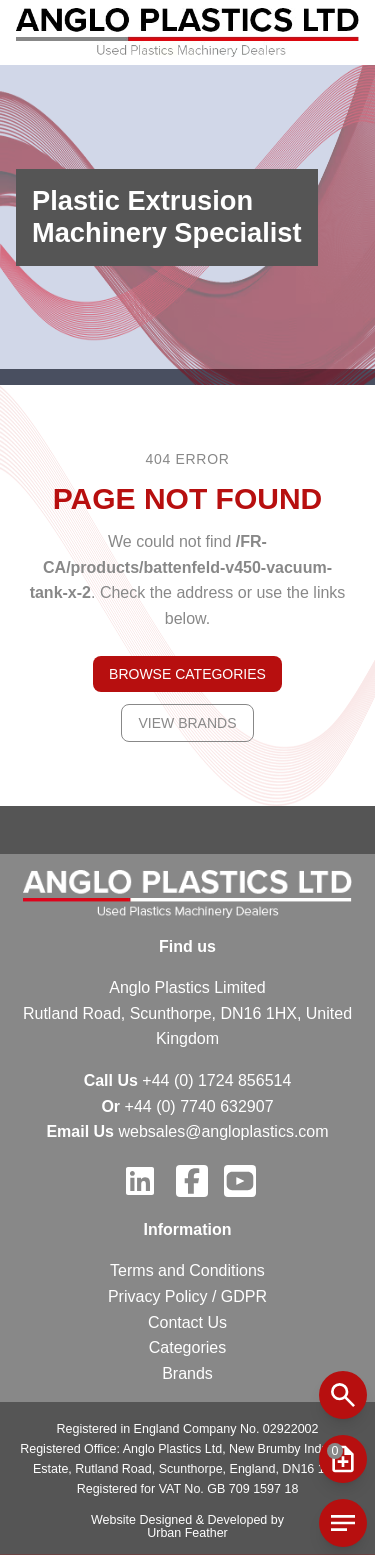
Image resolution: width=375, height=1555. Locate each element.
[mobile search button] (343, 1395)
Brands (187, 1373)
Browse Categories (187, 674)
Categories (187, 1347)
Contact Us (187, 1322)
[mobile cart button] (343, 1523)
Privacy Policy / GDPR (187, 1296)
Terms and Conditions (187, 1270)
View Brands (187, 723)
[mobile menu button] (343, 1459)
